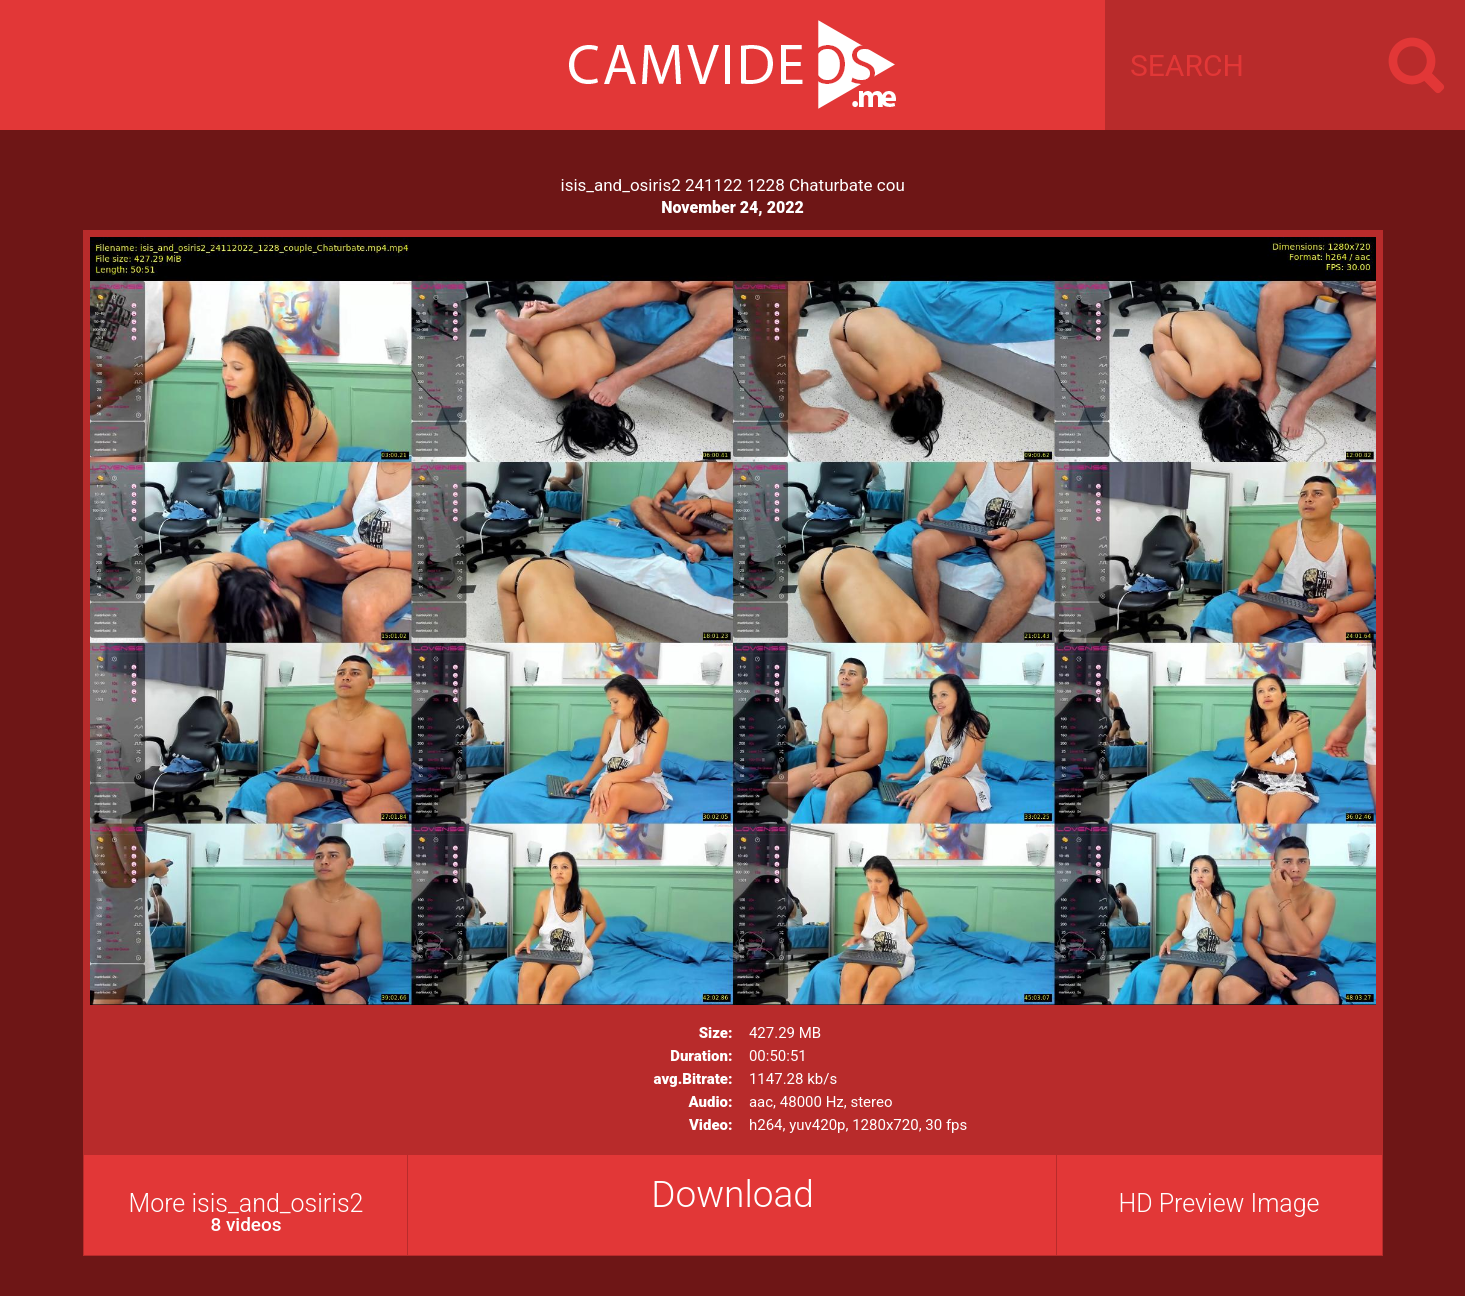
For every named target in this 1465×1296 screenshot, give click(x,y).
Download (732, 1194)
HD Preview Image (1218, 1203)
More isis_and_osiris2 (246, 1212)
